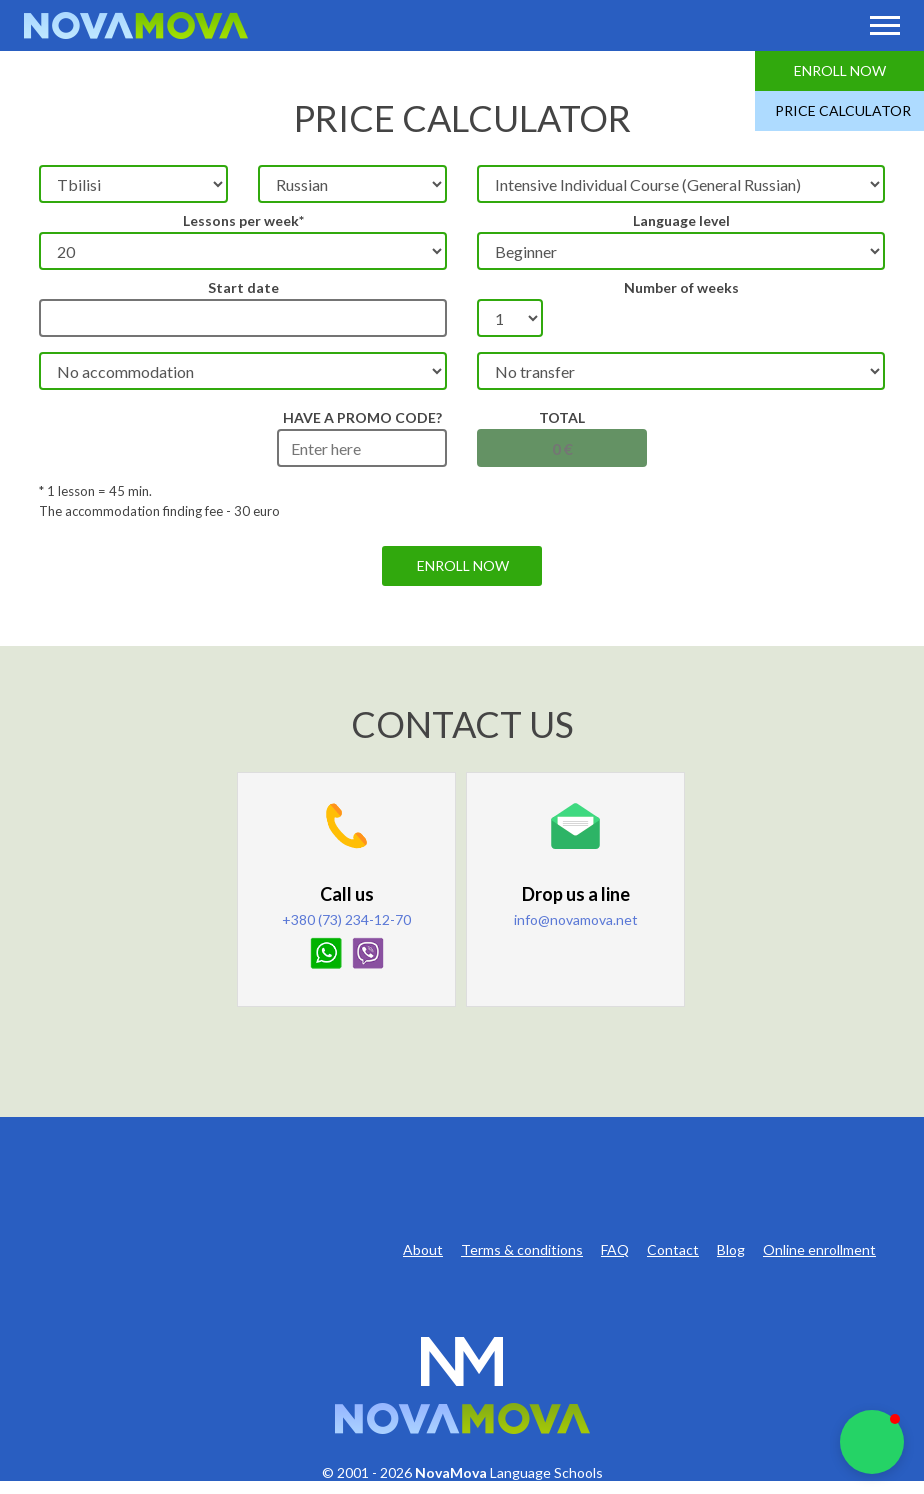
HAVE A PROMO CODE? (362, 417)
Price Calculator (843, 110)
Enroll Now (840, 70)
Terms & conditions (522, 1250)
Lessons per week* (243, 220)
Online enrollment (819, 1250)
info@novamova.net (576, 919)
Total (562, 417)
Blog (731, 1250)
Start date (243, 287)
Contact (673, 1250)
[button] (872, 1442)
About (423, 1250)
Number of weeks (681, 287)
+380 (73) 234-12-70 (346, 919)
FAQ (615, 1250)
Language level (681, 220)
